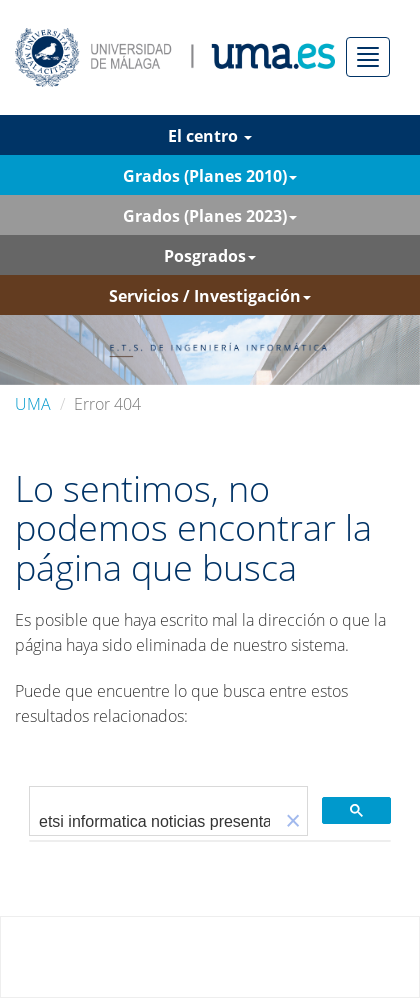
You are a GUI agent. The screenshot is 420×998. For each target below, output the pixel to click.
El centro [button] (210, 136)
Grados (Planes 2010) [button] (210, 176)
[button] (293, 821)
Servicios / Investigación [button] (210, 296)
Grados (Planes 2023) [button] (210, 216)
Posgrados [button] (210, 256)
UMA (33, 404)
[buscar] (154, 822)
